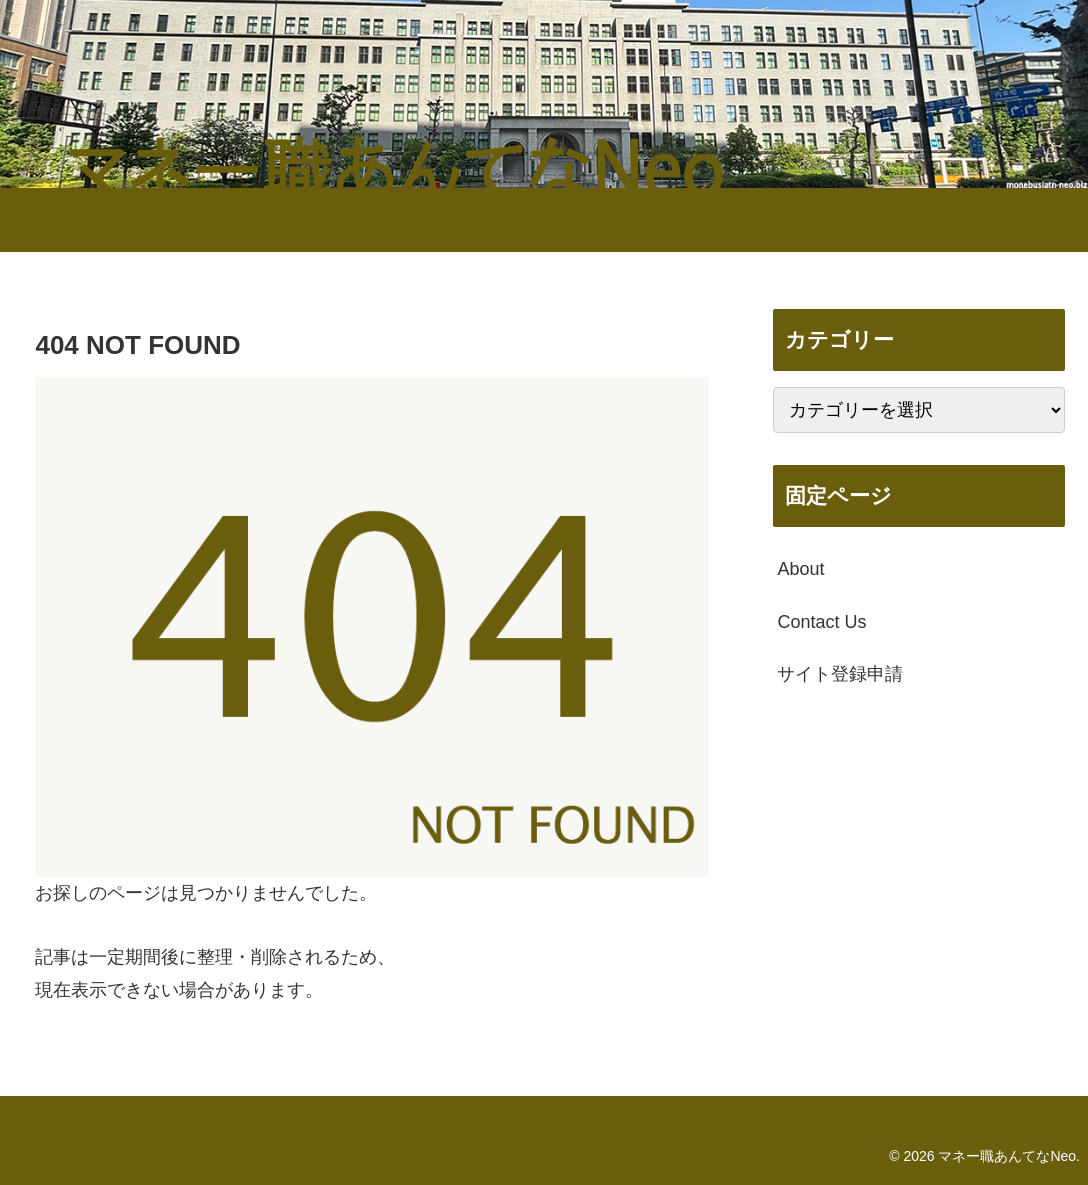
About (800, 569)
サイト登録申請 (840, 674)
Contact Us (821, 622)
